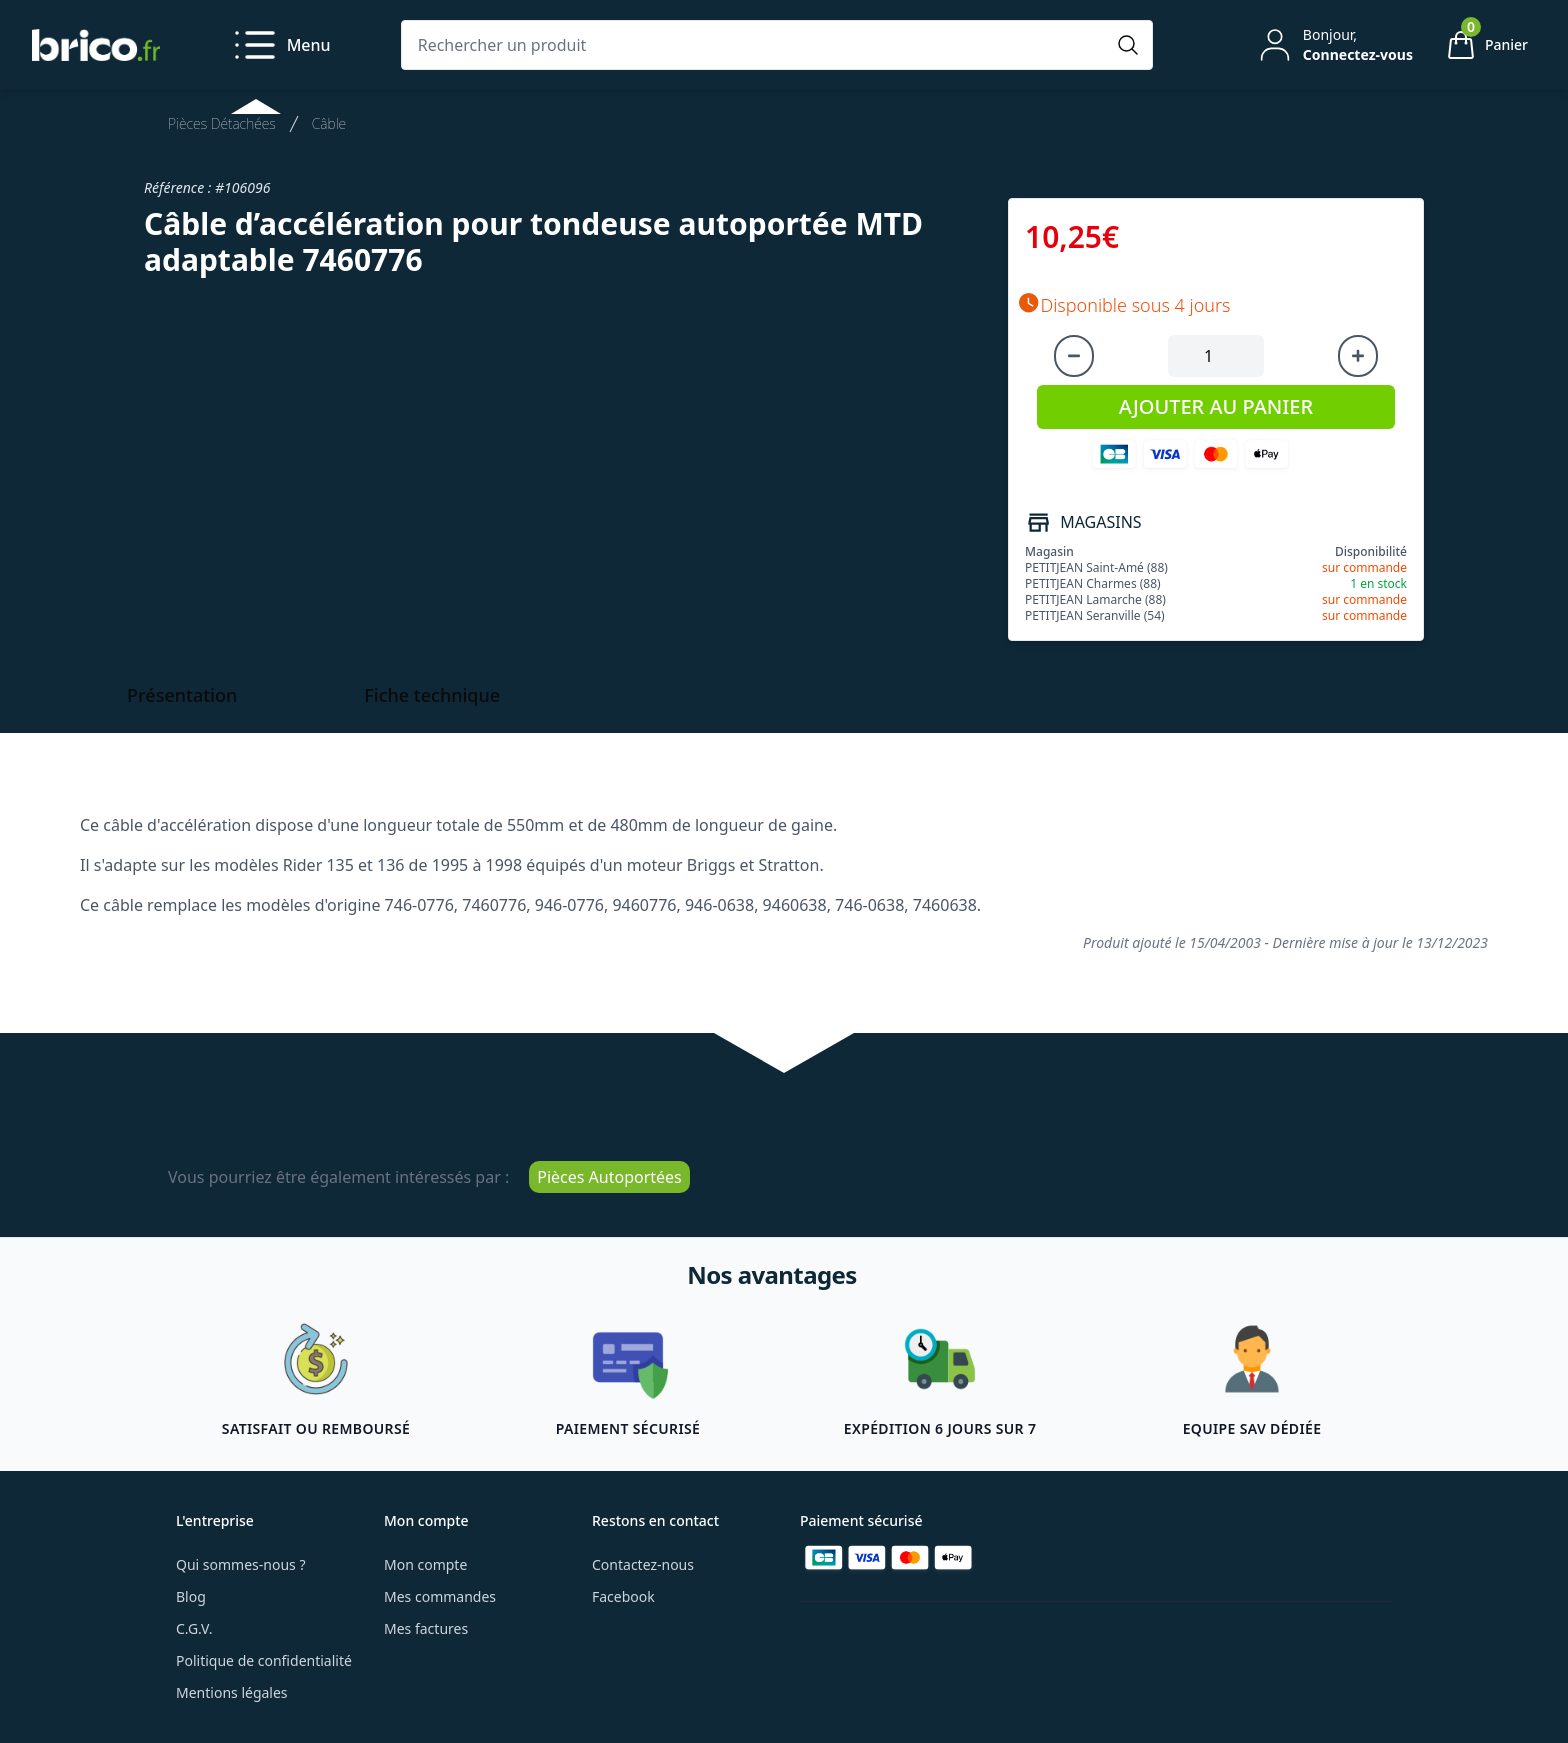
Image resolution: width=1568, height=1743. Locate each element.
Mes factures (426, 1628)
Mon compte (425, 1564)
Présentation (182, 695)
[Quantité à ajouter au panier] (1216, 356)
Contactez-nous (643, 1564)
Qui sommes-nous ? (241, 1564)
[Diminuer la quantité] (1074, 356)
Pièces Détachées (222, 123)
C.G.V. (194, 1628)
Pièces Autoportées (609, 1177)
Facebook (623, 1596)
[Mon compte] (1334, 45)
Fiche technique (432, 695)
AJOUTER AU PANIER (1216, 406)
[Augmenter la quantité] (1358, 356)
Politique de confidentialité (264, 1660)
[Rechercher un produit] (757, 45)
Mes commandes (440, 1596)
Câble (329, 123)
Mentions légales (232, 1692)
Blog (191, 1596)
